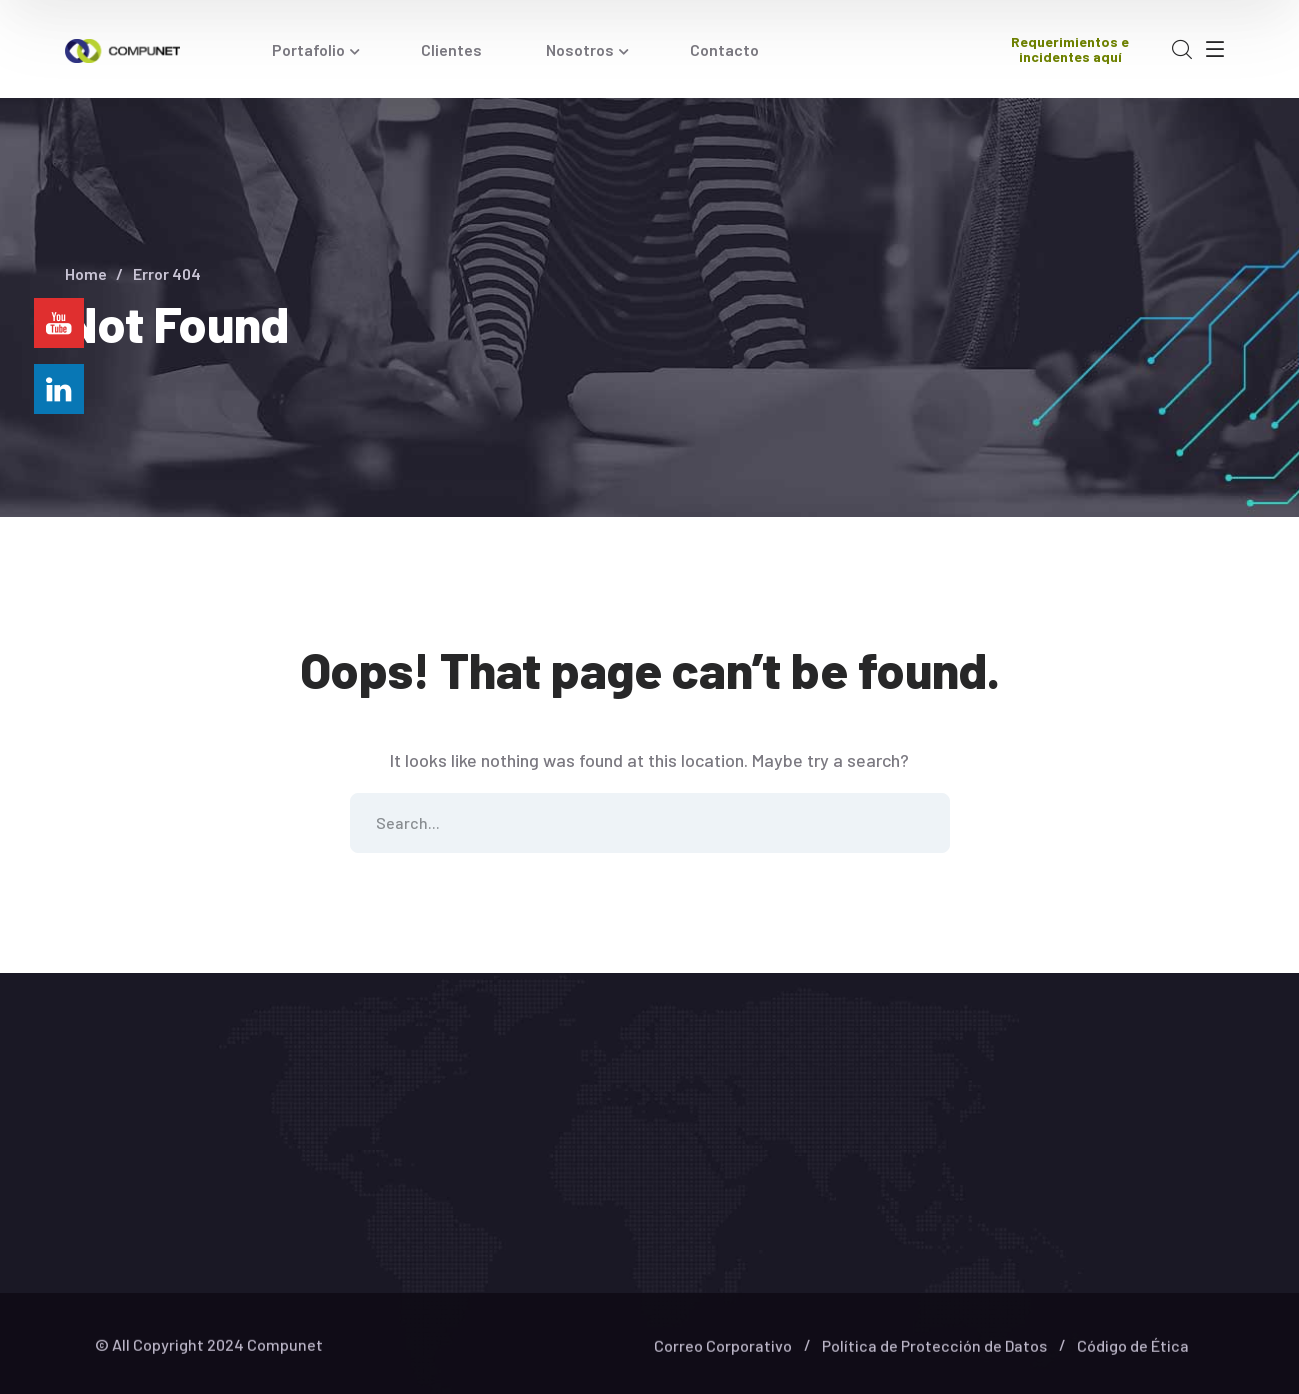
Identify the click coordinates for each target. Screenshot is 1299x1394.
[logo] (122, 49)
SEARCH (920, 823)
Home (86, 273)
